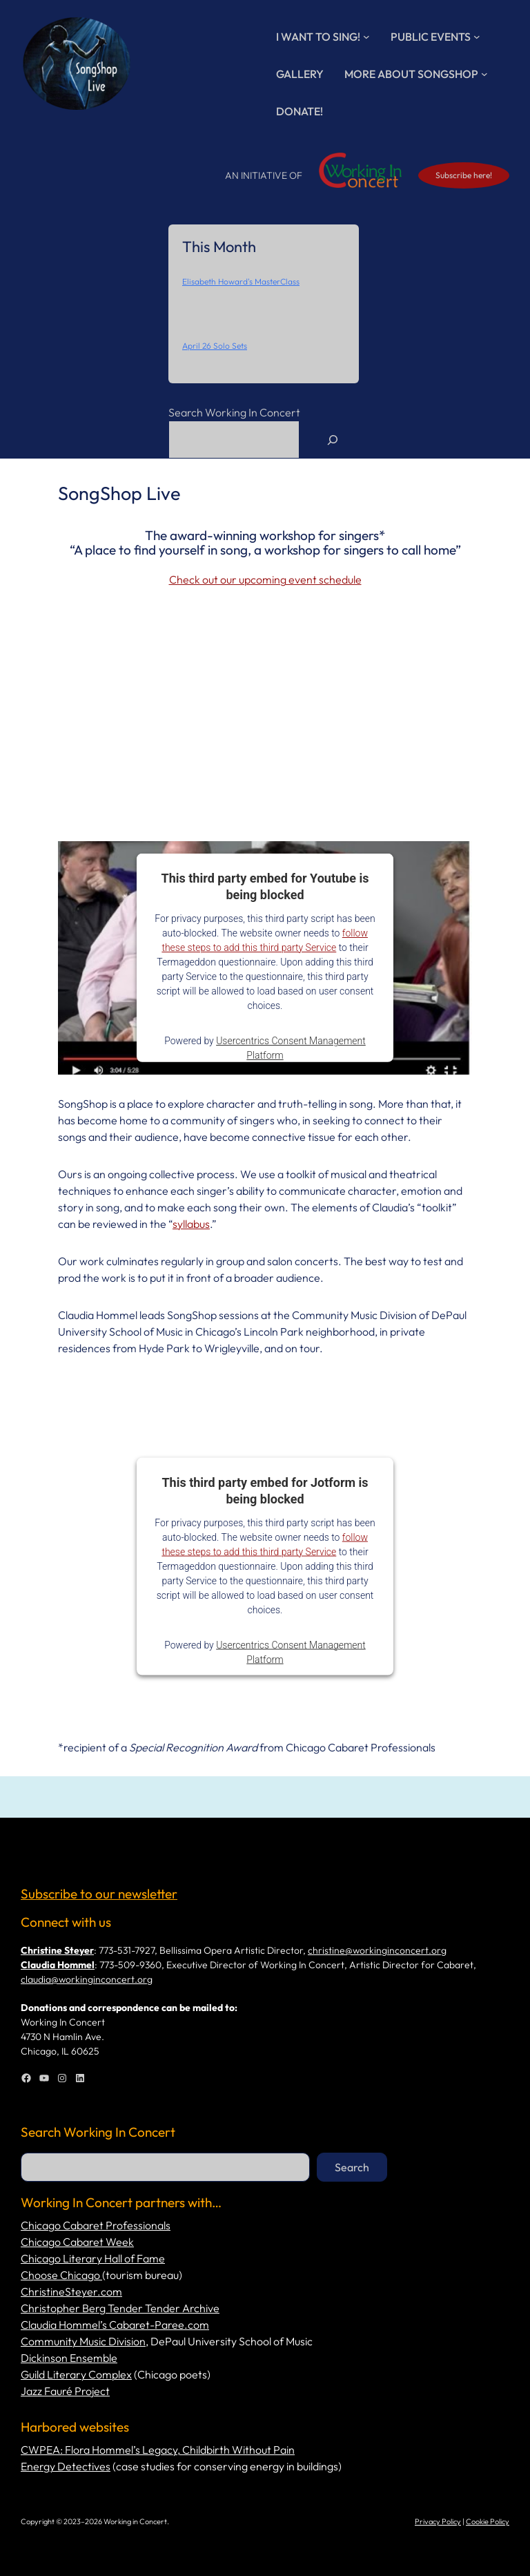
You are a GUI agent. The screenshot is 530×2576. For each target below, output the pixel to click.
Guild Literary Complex (76, 2374)
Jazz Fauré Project (65, 2391)
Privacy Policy (438, 2521)
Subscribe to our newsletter (99, 1893)
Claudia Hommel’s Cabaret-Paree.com (115, 2325)
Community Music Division (83, 2341)
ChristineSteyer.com (71, 2291)
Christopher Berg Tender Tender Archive (120, 2308)
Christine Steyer (57, 1950)
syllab (186, 1224)
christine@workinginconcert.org (377, 1950)
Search (352, 2167)
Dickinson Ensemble (69, 2358)
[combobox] (234, 440)
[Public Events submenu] (476, 36)
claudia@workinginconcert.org (87, 1979)
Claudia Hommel (58, 1965)
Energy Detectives (65, 2466)
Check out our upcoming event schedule (265, 579)
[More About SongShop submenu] (484, 73)
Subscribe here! (463, 175)
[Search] (332, 440)
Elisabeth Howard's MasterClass (241, 281)
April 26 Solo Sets (214, 345)
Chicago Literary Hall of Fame (93, 2258)
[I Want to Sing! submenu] (366, 36)
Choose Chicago (61, 2275)
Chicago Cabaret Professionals (95, 2225)
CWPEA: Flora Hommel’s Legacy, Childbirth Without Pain (158, 2450)
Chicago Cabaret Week (77, 2242)
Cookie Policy (487, 2521)
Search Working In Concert (234, 412)
